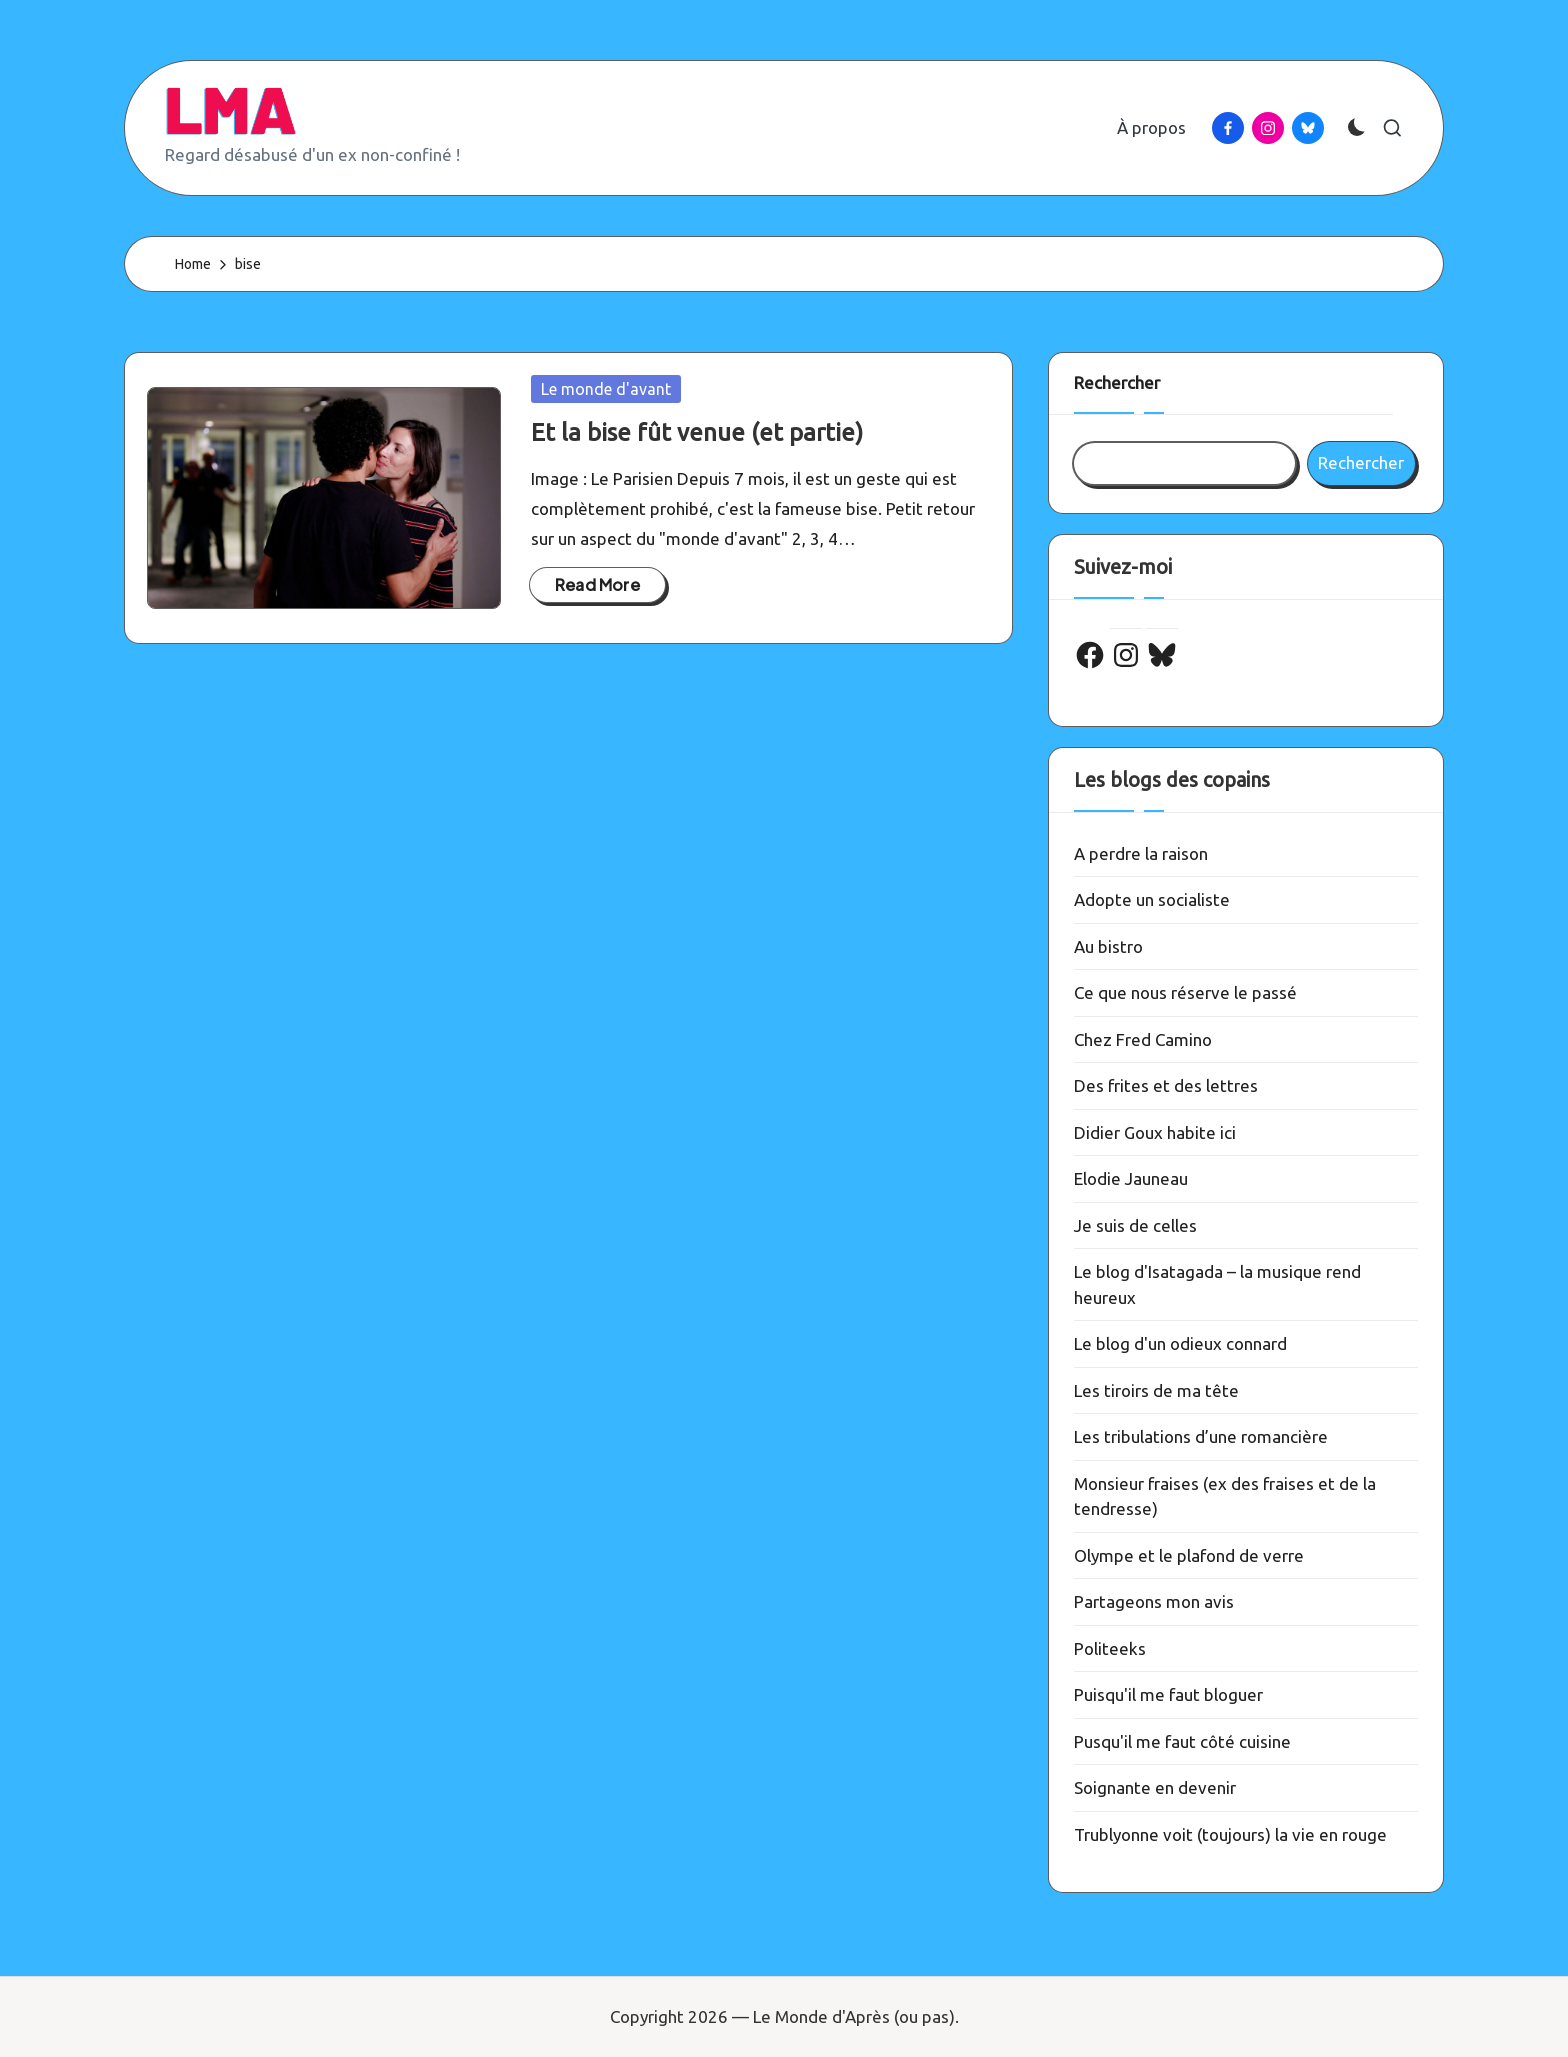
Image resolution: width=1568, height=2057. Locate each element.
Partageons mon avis (1154, 1601)
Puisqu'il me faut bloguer (1168, 1694)
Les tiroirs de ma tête (1156, 1390)
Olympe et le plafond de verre (1189, 1555)
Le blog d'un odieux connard (1180, 1343)
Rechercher (1117, 382)
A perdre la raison (1141, 853)
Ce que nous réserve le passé (1185, 992)
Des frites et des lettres (1166, 1085)
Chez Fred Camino (1143, 1039)
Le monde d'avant (606, 389)
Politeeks (1110, 1648)
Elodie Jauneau (1131, 1178)
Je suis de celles (1135, 1225)
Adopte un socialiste (1152, 899)
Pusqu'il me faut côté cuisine (1182, 1741)
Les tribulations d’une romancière (1201, 1436)
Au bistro (1108, 946)
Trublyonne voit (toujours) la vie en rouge (1230, 1834)
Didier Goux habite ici (1155, 1132)
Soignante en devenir (1155, 1787)
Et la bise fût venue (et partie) (697, 432)
